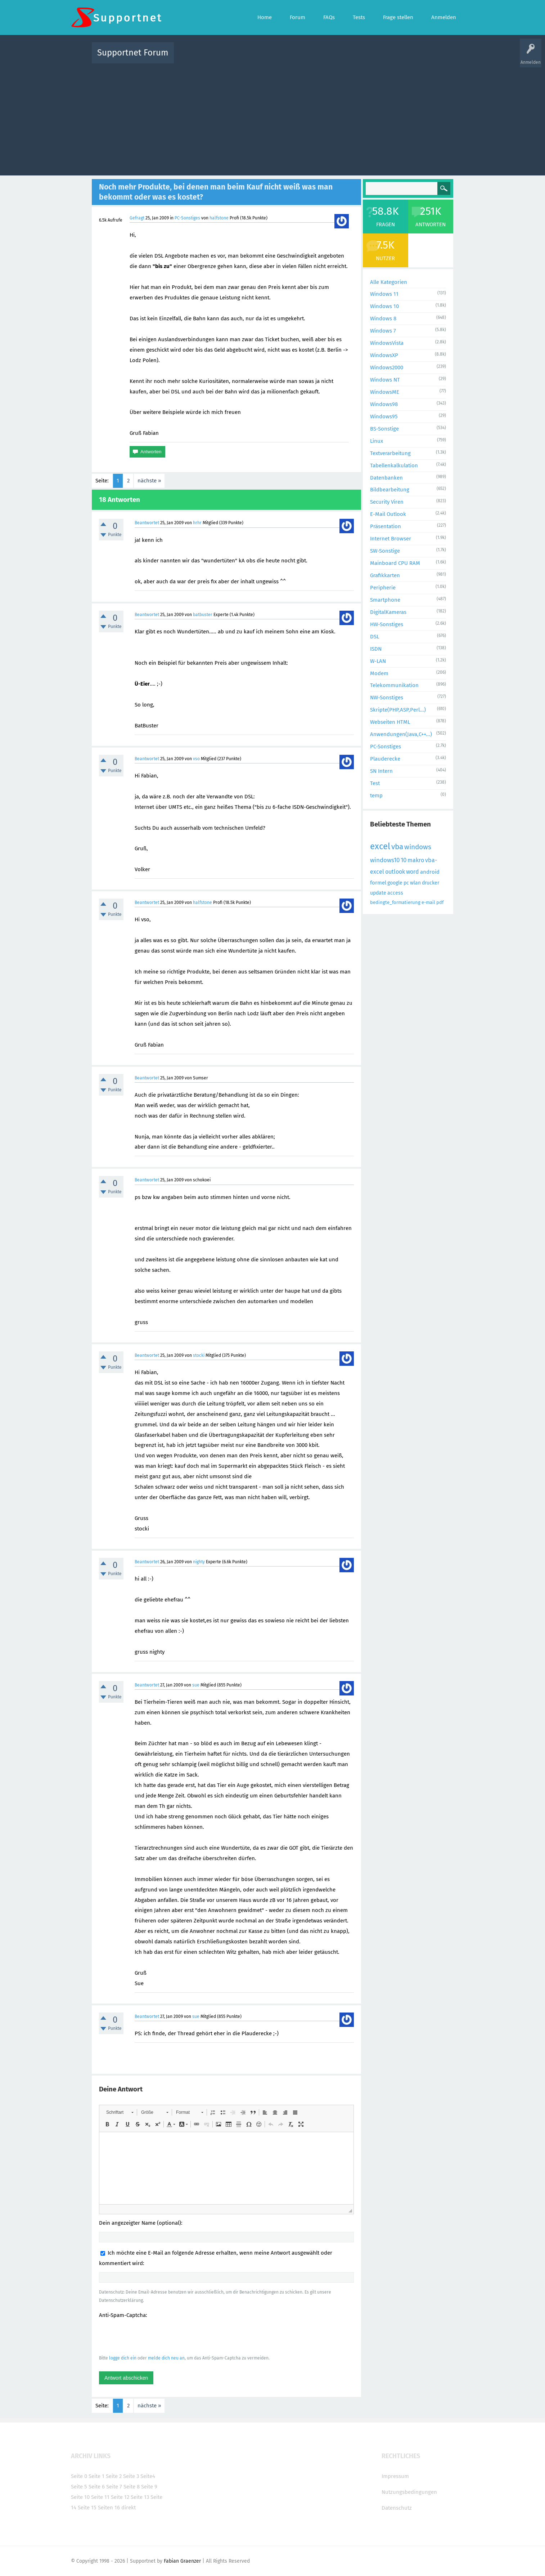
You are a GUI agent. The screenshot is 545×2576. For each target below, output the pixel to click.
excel (380, 846)
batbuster (202, 614)
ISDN (376, 649)
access (395, 893)
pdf (439, 902)
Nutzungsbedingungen (409, 2492)
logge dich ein (122, 2358)
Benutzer (362, 58)
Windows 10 (384, 306)
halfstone (219, 217)
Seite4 (147, 2476)
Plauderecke (385, 759)
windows (417, 847)
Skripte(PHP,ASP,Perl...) (398, 710)
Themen (311, 58)
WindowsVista (387, 343)
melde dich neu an (166, 2358)
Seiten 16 (109, 2507)
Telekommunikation (394, 685)
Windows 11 (384, 294)
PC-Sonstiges (187, 217)
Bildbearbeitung (389, 489)
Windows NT (385, 379)
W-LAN (378, 661)
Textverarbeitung (390, 453)
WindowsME (384, 392)
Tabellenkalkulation (394, 465)
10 (403, 860)
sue (195, 1685)
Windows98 (384, 404)
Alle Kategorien (388, 282)
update (378, 893)
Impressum (395, 2476)
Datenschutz (397, 2508)
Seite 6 (97, 2486)
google (394, 883)
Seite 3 (131, 2476)
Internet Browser (390, 538)
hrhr (197, 522)
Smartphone (385, 600)
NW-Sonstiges (386, 697)
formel (378, 882)
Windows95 (384, 416)
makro (415, 860)
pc (406, 883)
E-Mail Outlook (388, 514)
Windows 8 (383, 318)
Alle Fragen (227, 58)
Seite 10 (80, 2497)
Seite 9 (149, 2486)
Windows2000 (386, 367)
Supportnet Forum (132, 53)
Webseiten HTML (390, 722)
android (430, 872)
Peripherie (383, 587)
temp (376, 795)
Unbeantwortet (281, 58)
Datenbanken (386, 477)
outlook (395, 871)
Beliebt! (252, 58)
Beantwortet (147, 522)
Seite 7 (114, 2486)
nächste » (149, 480)
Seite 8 (131, 2486)
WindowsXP (384, 355)
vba (397, 846)
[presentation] (153, 2336)
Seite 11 (100, 2497)
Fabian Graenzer (182, 2561)
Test (375, 783)
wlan (415, 883)
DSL (374, 636)
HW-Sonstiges (386, 624)
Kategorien (336, 58)
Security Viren (387, 502)
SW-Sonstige (385, 551)
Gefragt (137, 217)
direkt (128, 2507)
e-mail (428, 902)
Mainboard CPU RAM (395, 563)
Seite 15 (87, 2507)
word (412, 871)
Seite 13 (140, 2497)
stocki (198, 1355)
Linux (376, 441)
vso (196, 758)
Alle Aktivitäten (194, 58)
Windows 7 (383, 330)
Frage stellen (390, 58)
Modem (379, 673)
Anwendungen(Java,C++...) (401, 734)
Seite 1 (96, 2476)
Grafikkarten (385, 575)
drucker (430, 883)
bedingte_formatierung (395, 902)
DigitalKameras (388, 612)
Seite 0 (79, 2476)
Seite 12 (120, 2497)
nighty (199, 1561)
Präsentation (385, 526)
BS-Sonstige (384, 428)
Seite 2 (114, 2476)
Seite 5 (79, 2486)
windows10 (385, 860)
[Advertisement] (272, 117)
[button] (119, 2112)
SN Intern (381, 771)
